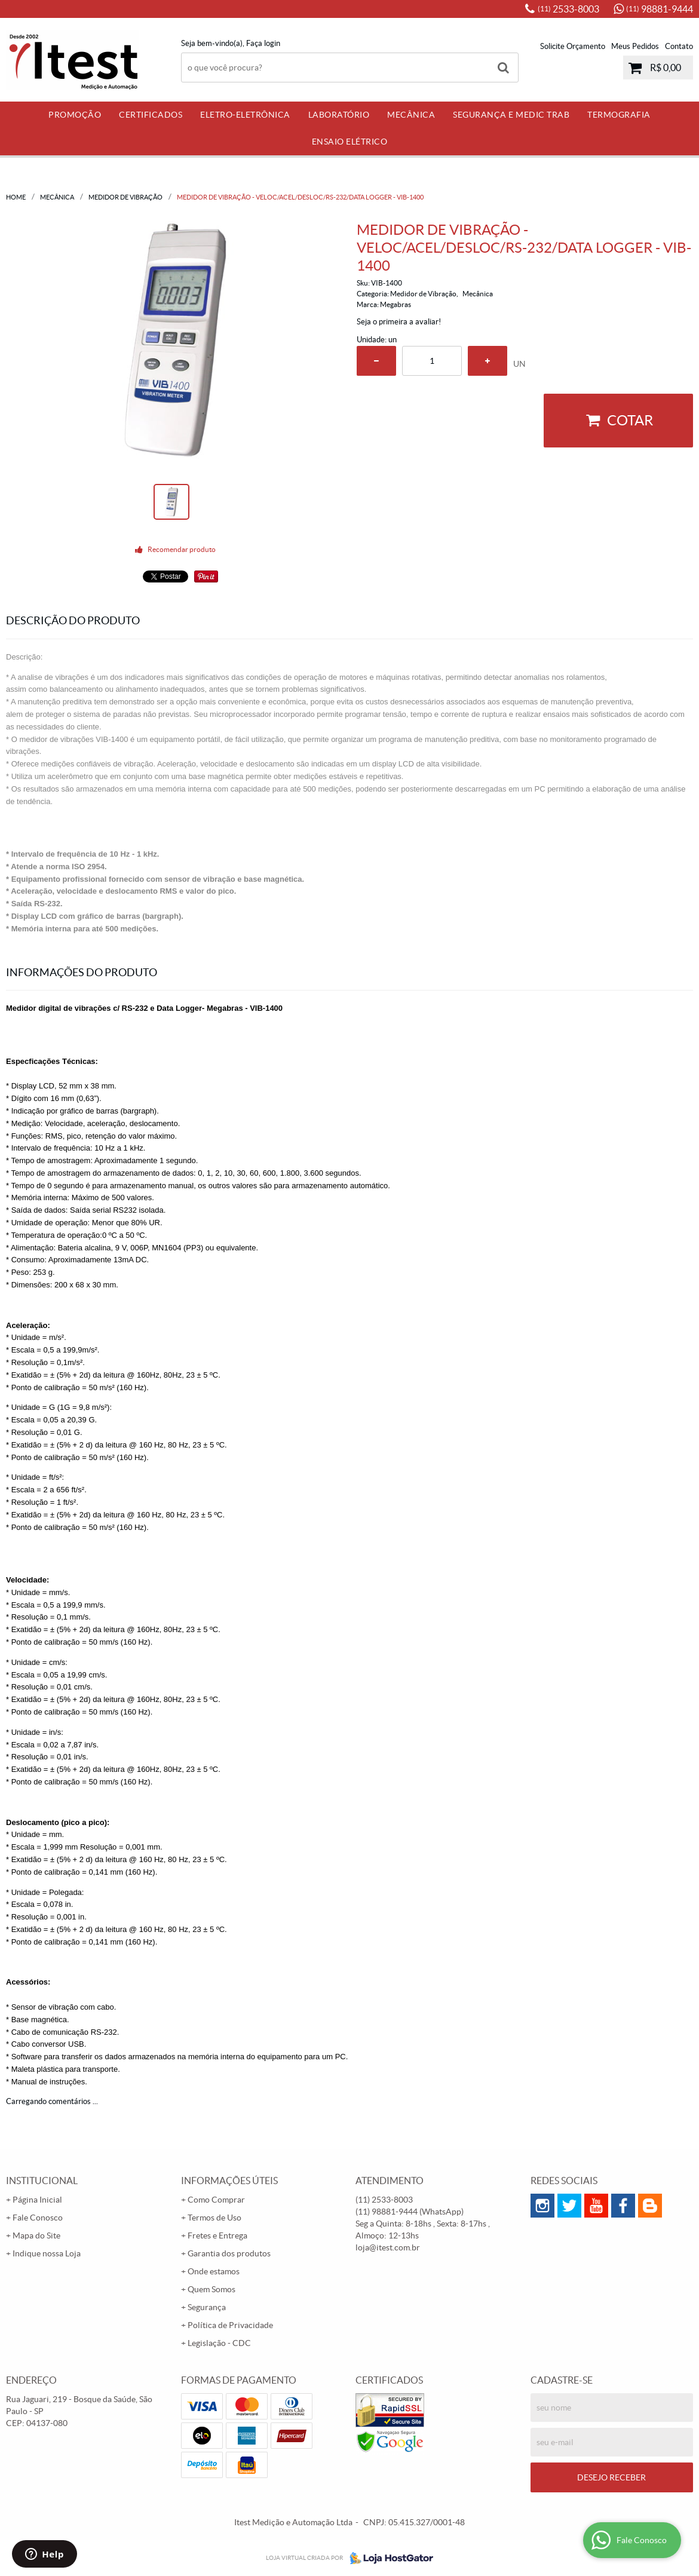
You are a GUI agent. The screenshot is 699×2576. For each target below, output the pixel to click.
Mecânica (411, 114)
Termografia (619, 114)
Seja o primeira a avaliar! (399, 321)
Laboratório (339, 114)
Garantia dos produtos (229, 2253)
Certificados (150, 114)
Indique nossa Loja (47, 2253)
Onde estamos (214, 2271)
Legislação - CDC (219, 2343)
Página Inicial (37, 2199)
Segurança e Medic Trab (511, 114)
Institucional (42, 2180)
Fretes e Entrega (217, 2235)
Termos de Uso (214, 2217)
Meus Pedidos (635, 46)
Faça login (263, 43)
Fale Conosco (38, 2217)
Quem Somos (211, 2289)
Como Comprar (216, 2199)
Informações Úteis (229, 2180)
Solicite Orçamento (572, 46)
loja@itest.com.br (387, 2247)
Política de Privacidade (230, 2325)
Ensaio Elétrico (350, 141)
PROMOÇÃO (74, 114)
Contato (679, 46)
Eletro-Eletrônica (245, 114)
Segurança (207, 2307)
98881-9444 (659, 9)
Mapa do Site (36, 2235)
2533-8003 (568, 9)
